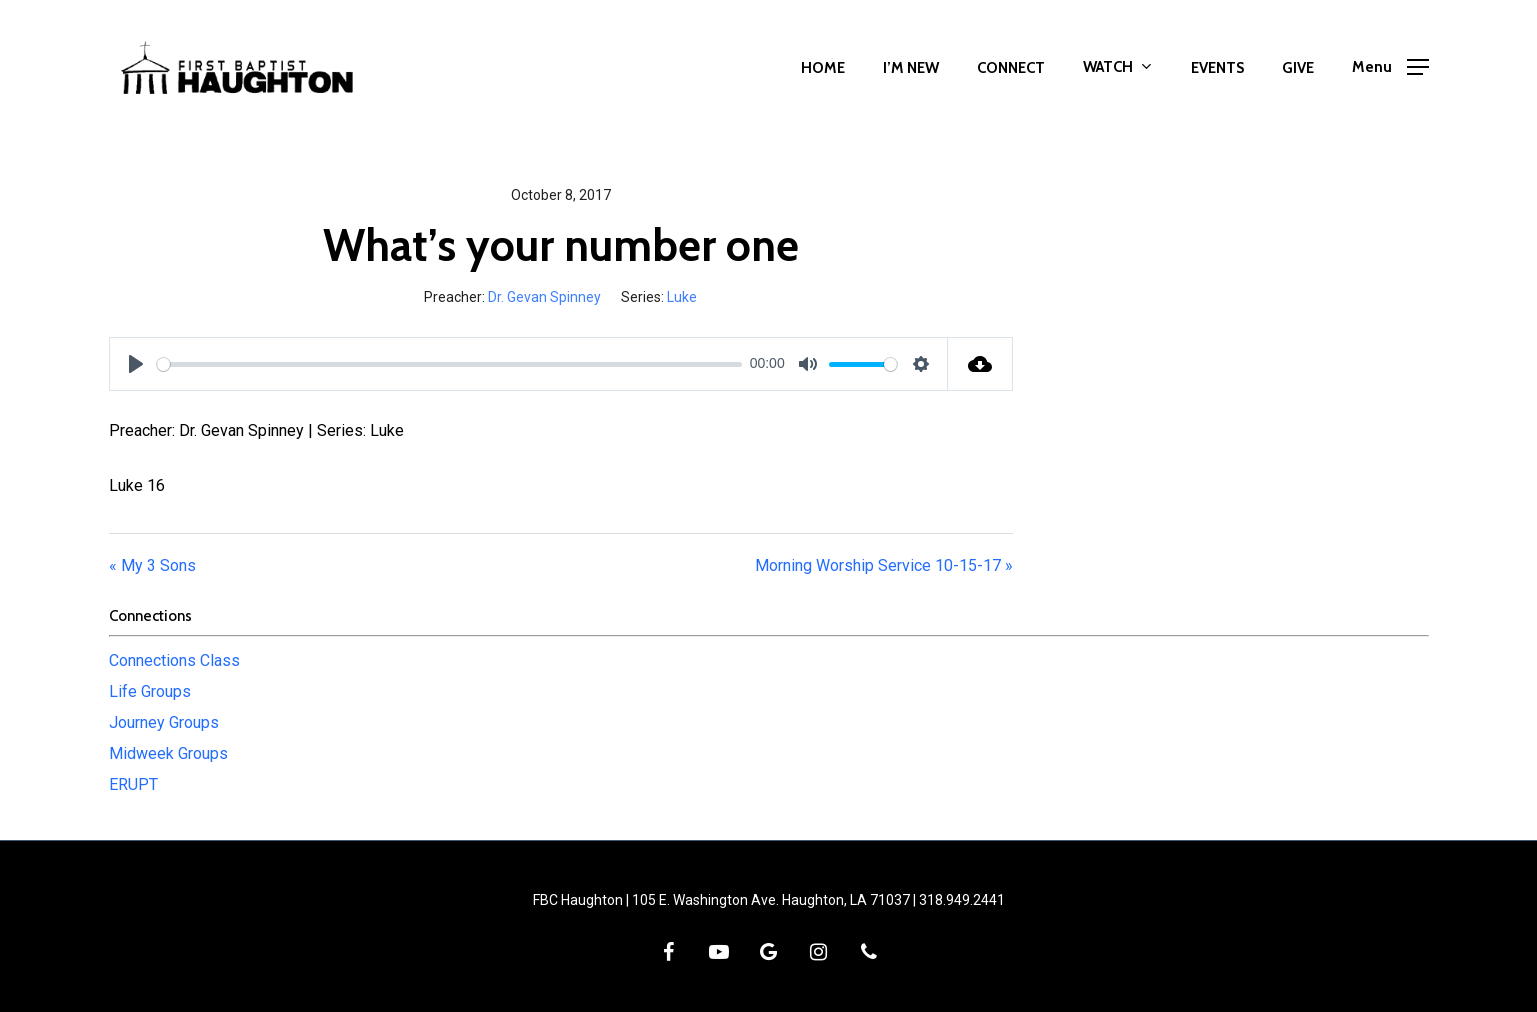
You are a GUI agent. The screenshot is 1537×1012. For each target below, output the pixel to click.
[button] (1390, 67)
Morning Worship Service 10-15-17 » (884, 565)
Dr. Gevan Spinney (544, 297)
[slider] (450, 364)
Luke (682, 297)
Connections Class (174, 660)
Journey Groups (164, 722)
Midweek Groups (168, 753)
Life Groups (150, 691)
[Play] (136, 364)
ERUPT (133, 784)
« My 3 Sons (152, 565)
